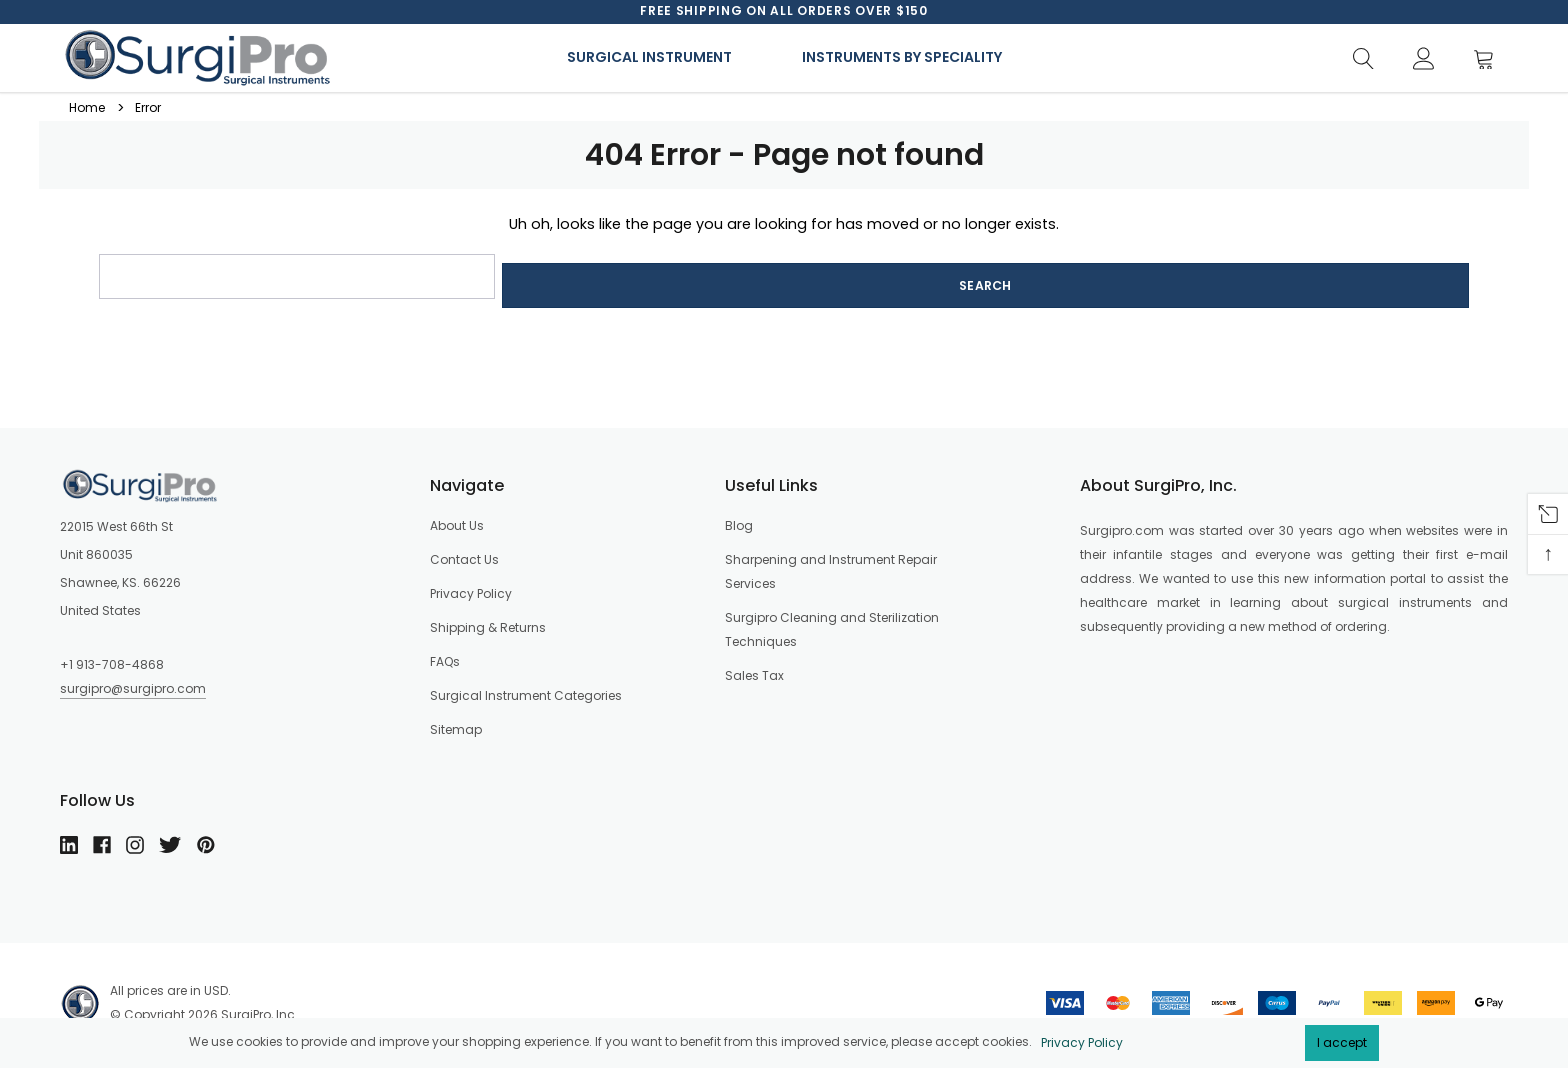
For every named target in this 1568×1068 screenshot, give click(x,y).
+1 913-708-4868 (112, 655)
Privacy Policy (1082, 1042)
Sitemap (456, 720)
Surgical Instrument (649, 57)
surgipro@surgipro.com (133, 679)
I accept (1342, 1042)
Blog (739, 516)
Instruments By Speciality (902, 57)
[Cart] (1489, 59)
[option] (784, 11)
